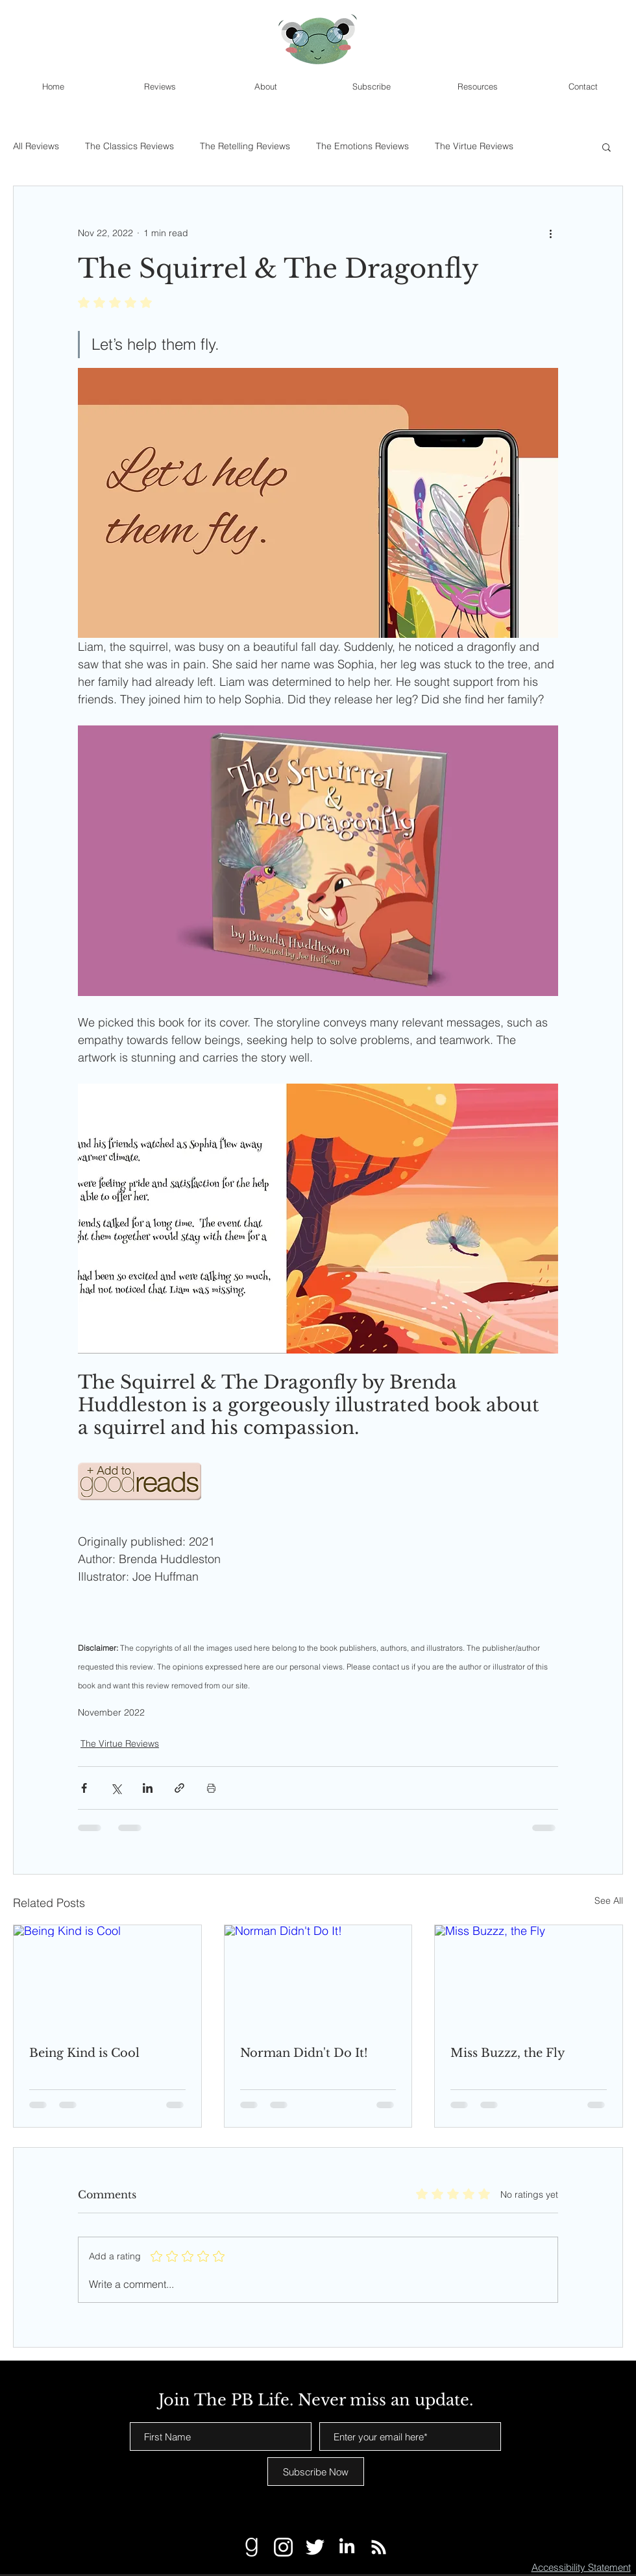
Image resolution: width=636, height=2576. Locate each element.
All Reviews (36, 146)
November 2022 (111, 1712)
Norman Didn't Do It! (304, 2053)
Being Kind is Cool (84, 2053)
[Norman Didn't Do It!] (318, 1977)
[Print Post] (211, 1788)
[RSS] (378, 2547)
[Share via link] (179, 1788)
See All (608, 1900)
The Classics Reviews (129, 146)
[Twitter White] (315, 2547)
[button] (606, 146)
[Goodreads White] (251, 2547)
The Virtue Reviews (474, 146)
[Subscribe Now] (315, 2471)
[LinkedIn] (346, 2547)
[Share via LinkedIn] (147, 1788)
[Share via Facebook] (84, 1788)
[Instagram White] (283, 2547)
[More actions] (550, 233)
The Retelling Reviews (245, 146)
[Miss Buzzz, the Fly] (528, 1977)
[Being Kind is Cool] (107, 1977)
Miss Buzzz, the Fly (507, 2053)
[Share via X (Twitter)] (116, 1788)
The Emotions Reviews (362, 146)
